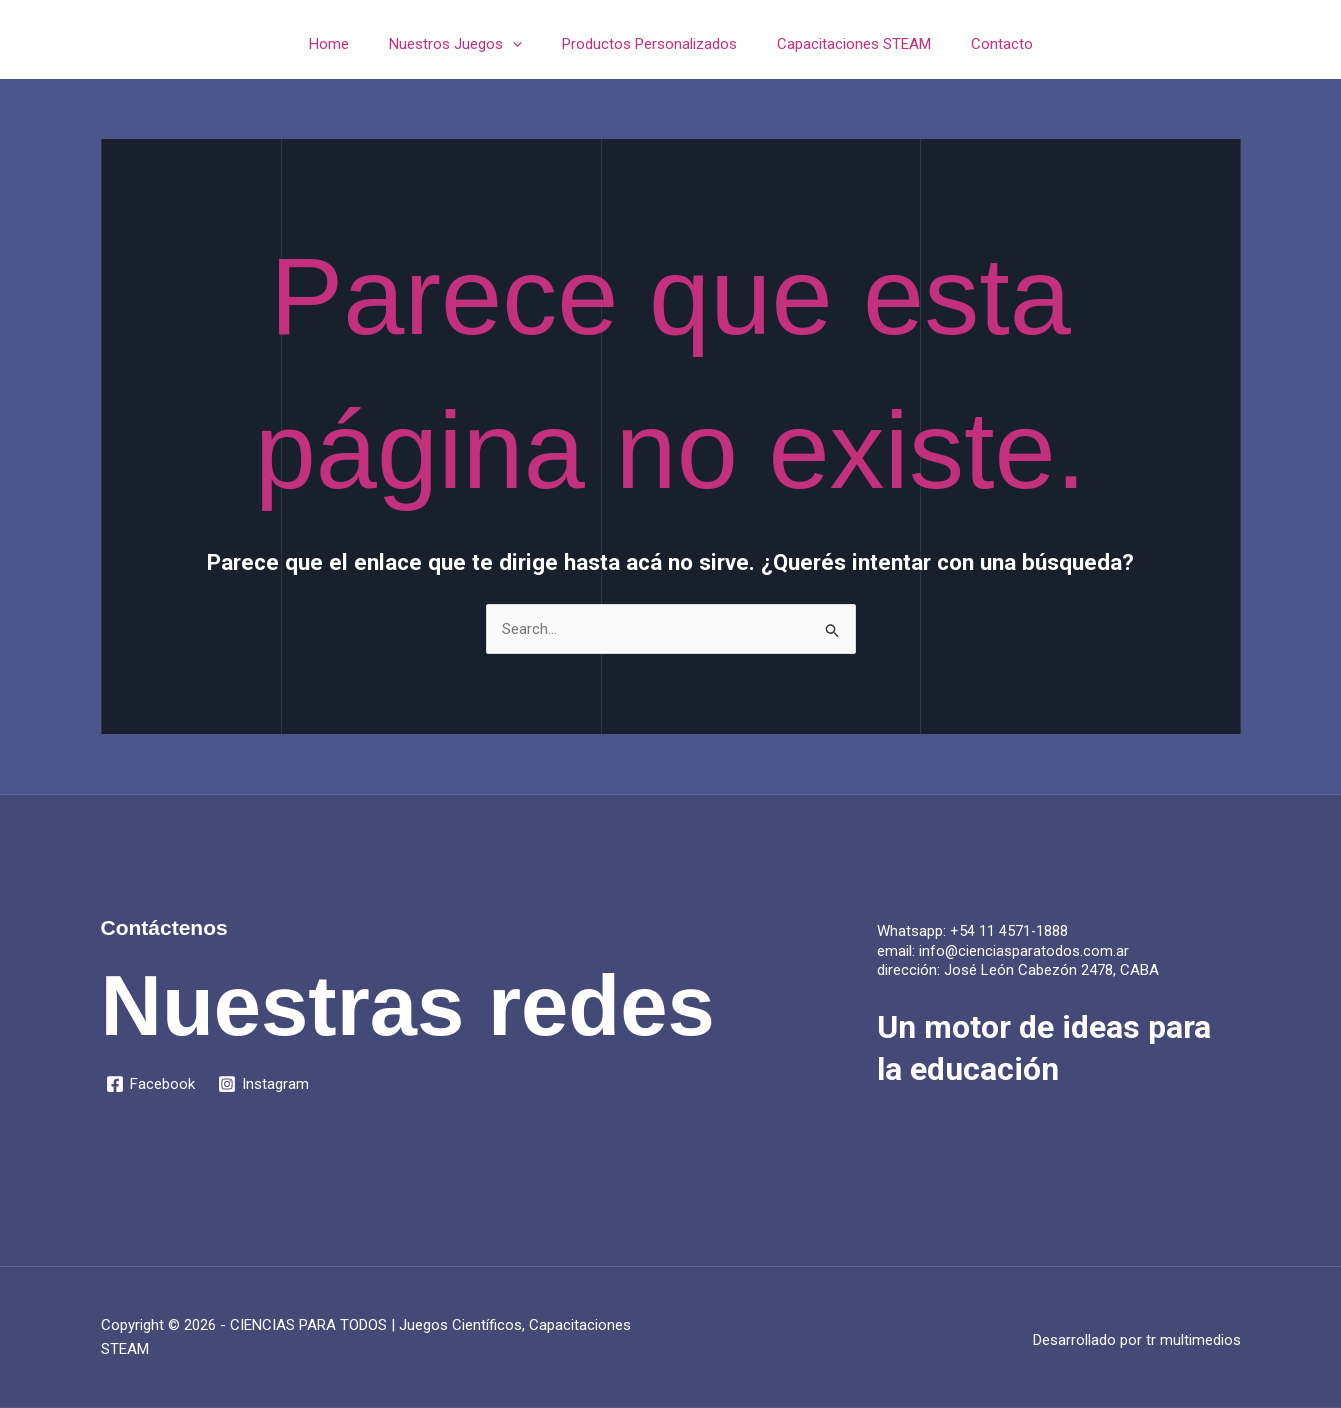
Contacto (982, 44)
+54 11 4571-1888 (1009, 932)
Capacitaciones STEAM (844, 44)
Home (349, 44)
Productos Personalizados (649, 44)
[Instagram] (265, 1085)
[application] (522, 44)
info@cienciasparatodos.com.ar (1024, 952)
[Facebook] (151, 1085)
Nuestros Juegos (465, 44)
